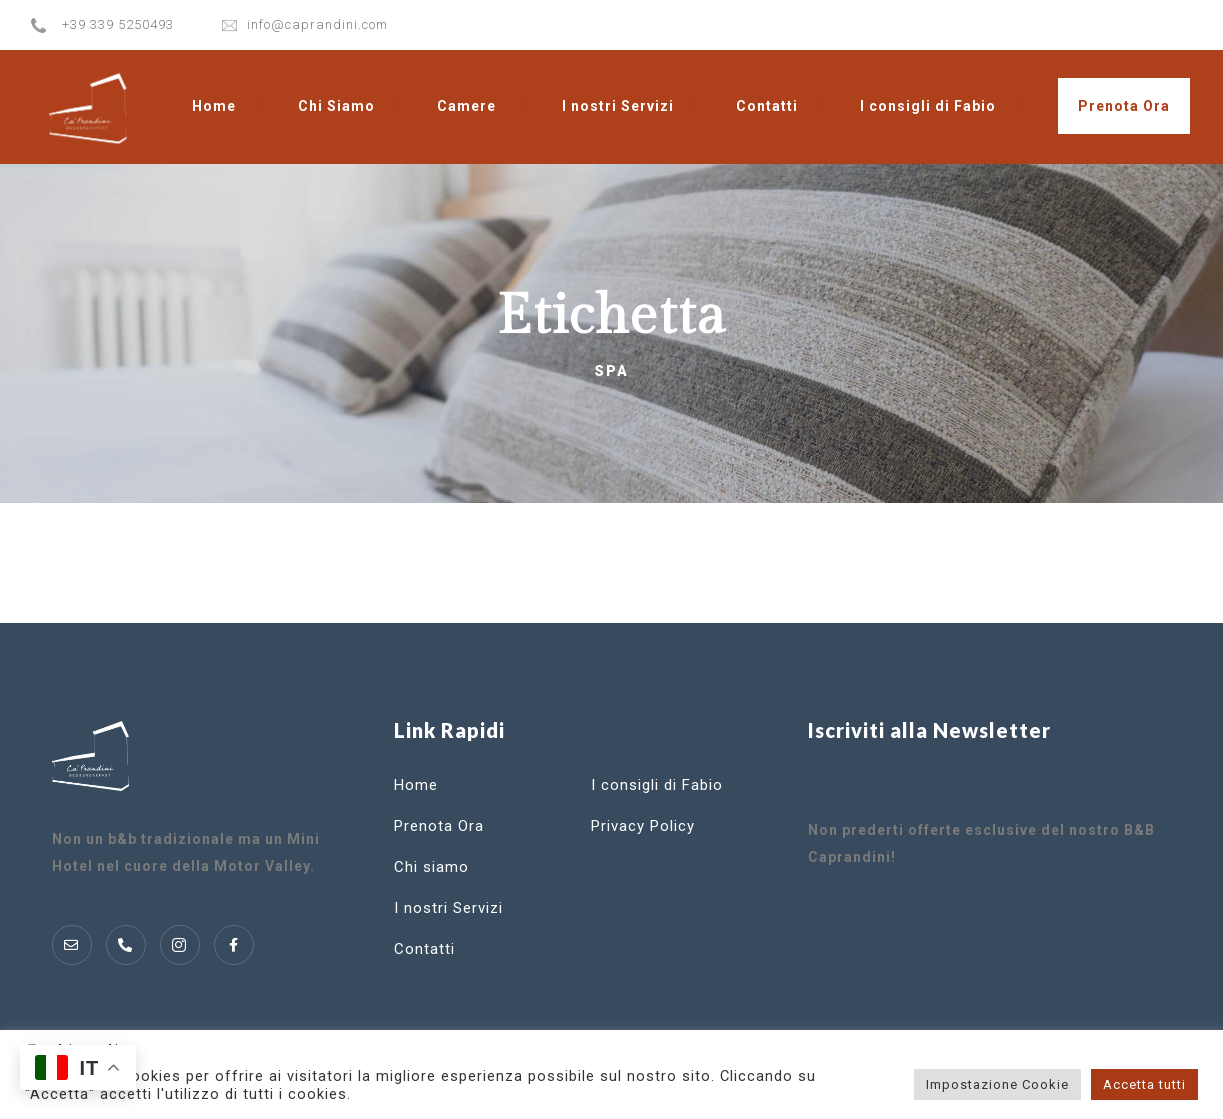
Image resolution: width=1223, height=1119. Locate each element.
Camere (466, 106)
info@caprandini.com (317, 24)
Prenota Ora (1124, 106)
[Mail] (72, 945)
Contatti (767, 106)
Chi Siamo (336, 106)
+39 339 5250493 (118, 24)
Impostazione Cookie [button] (997, 1084)
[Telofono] (126, 945)
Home (214, 106)
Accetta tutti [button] (1144, 1084)
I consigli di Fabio (928, 106)
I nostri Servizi (618, 106)
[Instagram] (180, 945)
